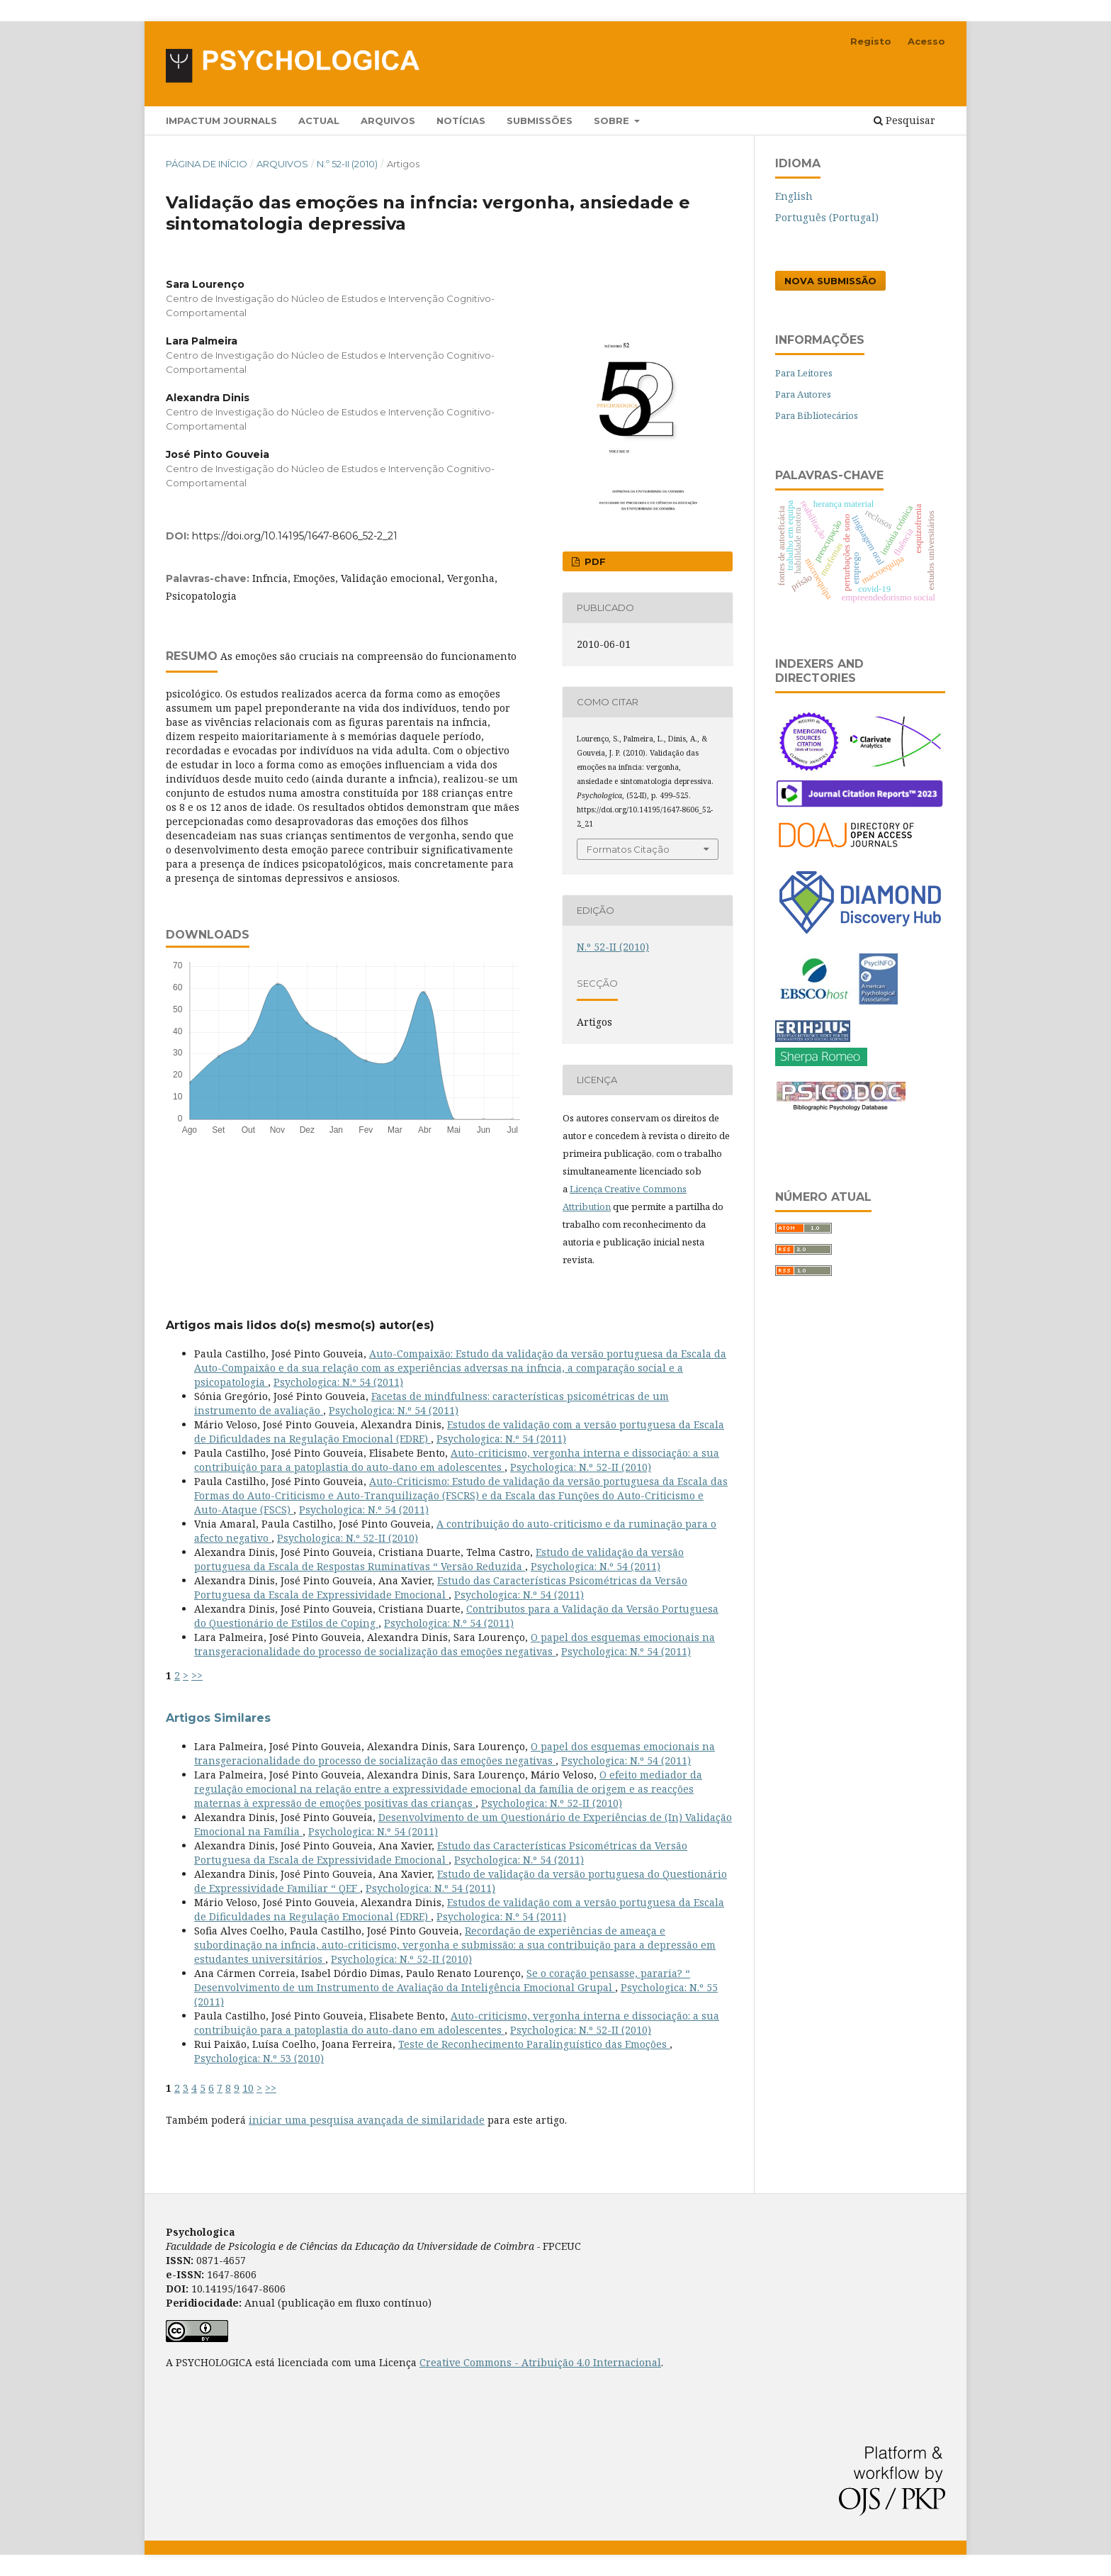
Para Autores (803, 394)
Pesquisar (904, 120)
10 (248, 2088)
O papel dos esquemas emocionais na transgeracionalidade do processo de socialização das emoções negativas (454, 1644)
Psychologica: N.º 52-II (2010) (580, 1467)
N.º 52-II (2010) (347, 163)
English (794, 196)
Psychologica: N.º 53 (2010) (259, 2058)
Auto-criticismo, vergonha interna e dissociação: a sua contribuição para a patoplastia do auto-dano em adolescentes (456, 1460)
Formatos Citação (628, 849)
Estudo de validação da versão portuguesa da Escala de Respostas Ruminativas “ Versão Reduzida (439, 1559)
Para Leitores (804, 372)
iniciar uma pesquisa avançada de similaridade (367, 2120)
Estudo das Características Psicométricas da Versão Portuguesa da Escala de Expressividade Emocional (440, 1587)
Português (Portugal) (827, 217)
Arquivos (388, 120)
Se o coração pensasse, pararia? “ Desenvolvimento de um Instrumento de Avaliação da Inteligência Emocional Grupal (442, 1980)
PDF (594, 561)
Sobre (613, 120)
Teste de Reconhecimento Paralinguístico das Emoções (534, 2044)
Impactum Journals (221, 120)
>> (197, 1675)
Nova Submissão (830, 280)
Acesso (926, 41)
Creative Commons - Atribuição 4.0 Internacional (540, 2362)
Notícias (460, 120)
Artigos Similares (218, 1718)
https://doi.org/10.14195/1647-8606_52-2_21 (294, 536)
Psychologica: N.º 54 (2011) (338, 1382)
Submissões (540, 120)
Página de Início (206, 163)
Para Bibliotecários (816, 415)
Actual (318, 120)
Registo (870, 41)
